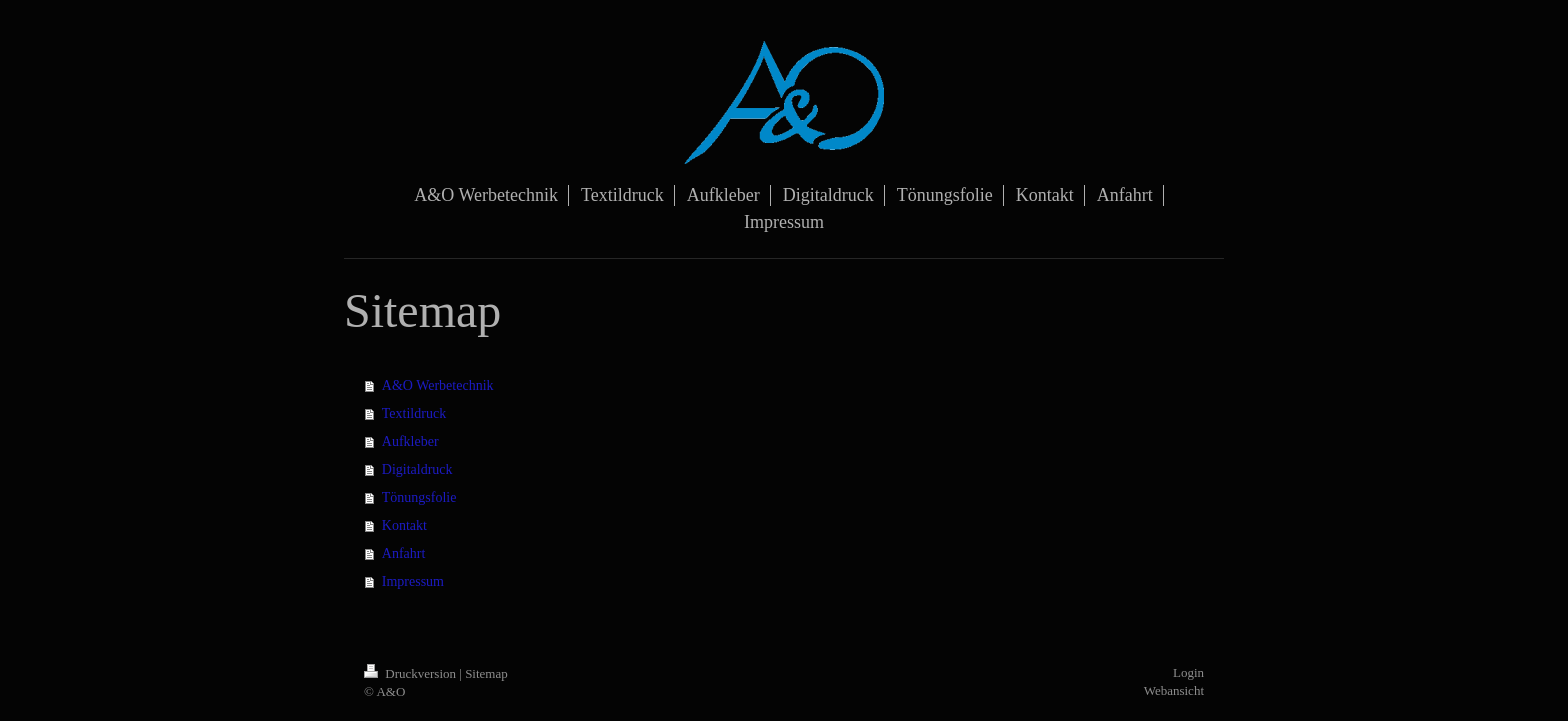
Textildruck (414, 413)
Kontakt (404, 525)
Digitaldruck (417, 469)
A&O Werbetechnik (438, 385)
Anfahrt (404, 553)
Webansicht (1174, 690)
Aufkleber (410, 441)
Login (1188, 672)
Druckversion (411, 673)
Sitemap (486, 673)
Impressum (413, 581)
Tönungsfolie (419, 497)
